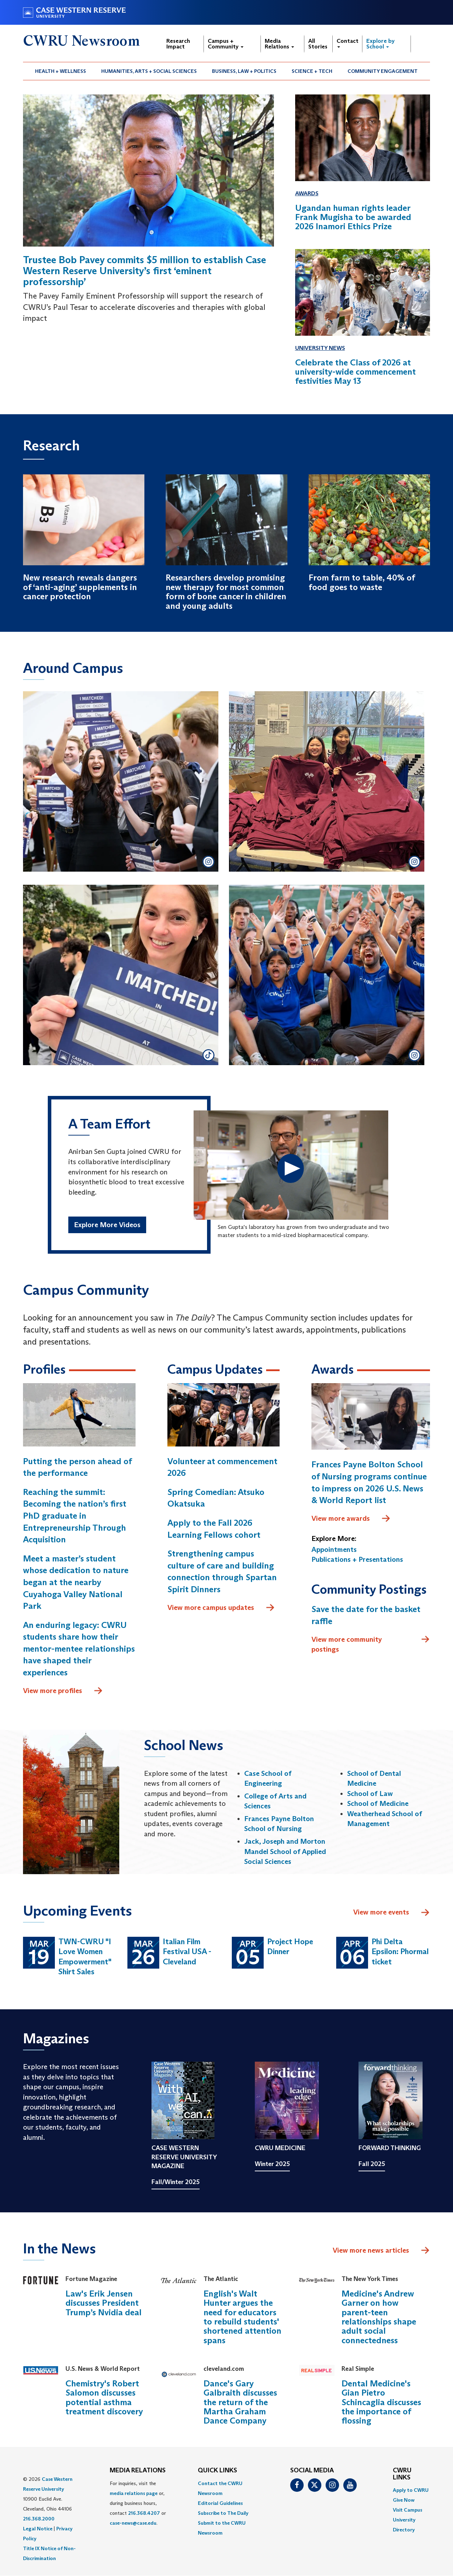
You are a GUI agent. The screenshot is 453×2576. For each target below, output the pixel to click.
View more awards (351, 1518)
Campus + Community (225, 43)
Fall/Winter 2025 (175, 2182)
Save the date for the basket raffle (365, 1615)
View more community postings (370, 1644)
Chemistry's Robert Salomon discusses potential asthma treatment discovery (104, 2397)
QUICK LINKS (217, 2470)
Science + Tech (312, 71)
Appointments (334, 1549)
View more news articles (371, 2250)
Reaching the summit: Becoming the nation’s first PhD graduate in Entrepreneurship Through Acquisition (74, 1515)
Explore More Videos (107, 1224)
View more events (391, 1912)
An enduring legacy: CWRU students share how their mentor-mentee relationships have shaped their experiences (79, 1648)
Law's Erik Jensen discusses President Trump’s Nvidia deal (103, 2302)
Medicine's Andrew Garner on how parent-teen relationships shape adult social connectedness (379, 2316)
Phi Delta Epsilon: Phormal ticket (400, 1951)
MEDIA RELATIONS (138, 2470)
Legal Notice (37, 2528)
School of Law (370, 1793)
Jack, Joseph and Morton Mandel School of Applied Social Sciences (285, 1851)
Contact (348, 42)
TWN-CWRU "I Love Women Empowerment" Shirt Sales (84, 1957)
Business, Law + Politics (244, 71)
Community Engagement (383, 71)
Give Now (403, 2500)
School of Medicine (377, 1803)
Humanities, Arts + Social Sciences (149, 71)
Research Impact (178, 43)
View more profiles (63, 1691)
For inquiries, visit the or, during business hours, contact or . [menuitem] (138, 2503)
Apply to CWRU (411, 2490)
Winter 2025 (272, 2164)
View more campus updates (221, 1607)
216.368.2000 (39, 2519)
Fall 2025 (372, 2164)
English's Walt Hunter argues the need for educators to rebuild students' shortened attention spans (242, 2316)
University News (320, 348)
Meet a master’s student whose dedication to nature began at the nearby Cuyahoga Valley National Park (75, 1582)
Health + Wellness (60, 71)
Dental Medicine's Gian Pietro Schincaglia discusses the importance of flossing (381, 2402)
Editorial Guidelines (220, 2503)
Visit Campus (407, 2510)
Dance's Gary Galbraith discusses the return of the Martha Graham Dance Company (240, 2402)
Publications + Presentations (357, 1559)
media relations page (133, 2493)
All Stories (317, 43)
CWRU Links (402, 2474)
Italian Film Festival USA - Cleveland (187, 1951)
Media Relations (279, 43)
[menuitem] (61, 71)
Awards (307, 193)
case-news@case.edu (133, 2523)
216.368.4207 (144, 2513)
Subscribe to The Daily (223, 2513)
